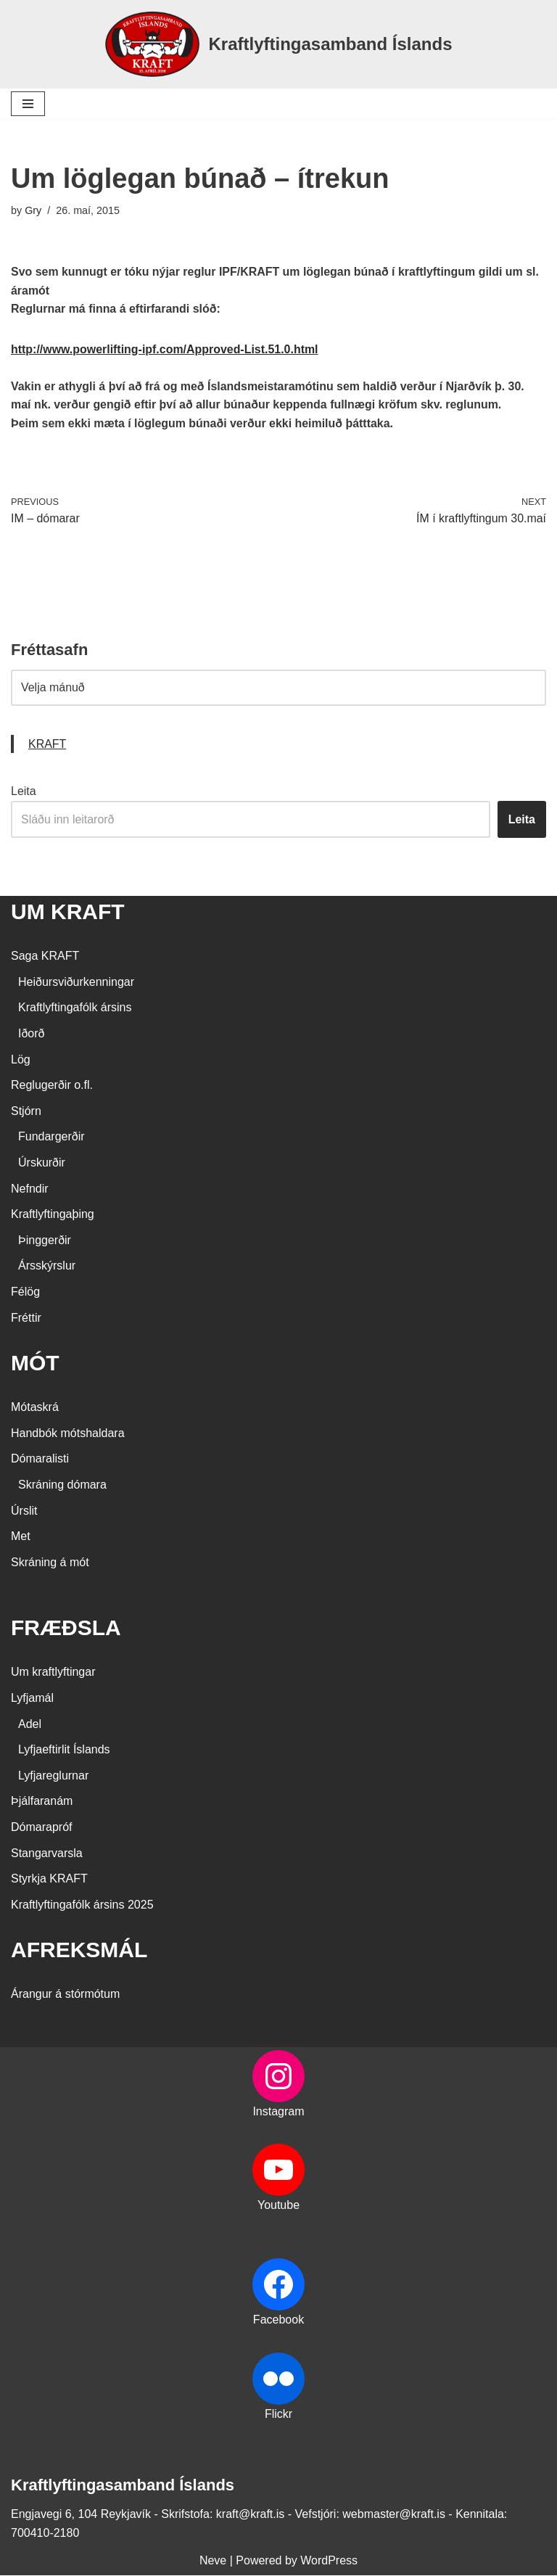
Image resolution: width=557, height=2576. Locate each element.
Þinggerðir (44, 1241)
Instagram (278, 2112)
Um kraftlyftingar (53, 1672)
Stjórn (26, 1112)
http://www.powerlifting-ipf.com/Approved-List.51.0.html (165, 349)
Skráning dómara (62, 1485)
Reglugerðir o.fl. (52, 1085)
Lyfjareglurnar (53, 1776)
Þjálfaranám (42, 1801)
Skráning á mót (50, 1563)
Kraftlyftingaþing (52, 1215)
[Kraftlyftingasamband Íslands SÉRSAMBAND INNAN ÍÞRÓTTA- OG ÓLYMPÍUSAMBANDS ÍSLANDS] (278, 44)
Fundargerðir (51, 1138)
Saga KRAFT (45, 956)
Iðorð (31, 1034)
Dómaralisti (40, 1459)
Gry (33, 210)
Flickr (278, 2414)
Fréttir (26, 1318)
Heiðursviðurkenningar (76, 982)
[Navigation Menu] (28, 103)
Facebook (278, 2320)
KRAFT (47, 744)
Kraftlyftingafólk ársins (75, 1009)
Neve (212, 2561)
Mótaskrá (35, 1408)
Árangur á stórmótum (65, 1994)
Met (20, 1537)
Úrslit (24, 1511)
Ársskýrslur (46, 1266)
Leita (23, 792)
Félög (25, 1292)
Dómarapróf (41, 1828)
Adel (29, 1725)
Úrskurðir (41, 1163)
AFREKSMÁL (79, 1950)
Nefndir (30, 1189)
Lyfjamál (32, 1698)
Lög (20, 1060)
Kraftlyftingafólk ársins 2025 (82, 1905)
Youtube (278, 2206)
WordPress (329, 2561)
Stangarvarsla (47, 1854)
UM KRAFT (68, 912)
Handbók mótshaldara (68, 1434)
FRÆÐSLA (66, 1628)
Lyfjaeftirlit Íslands (64, 1750)
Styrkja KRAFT (49, 1879)
